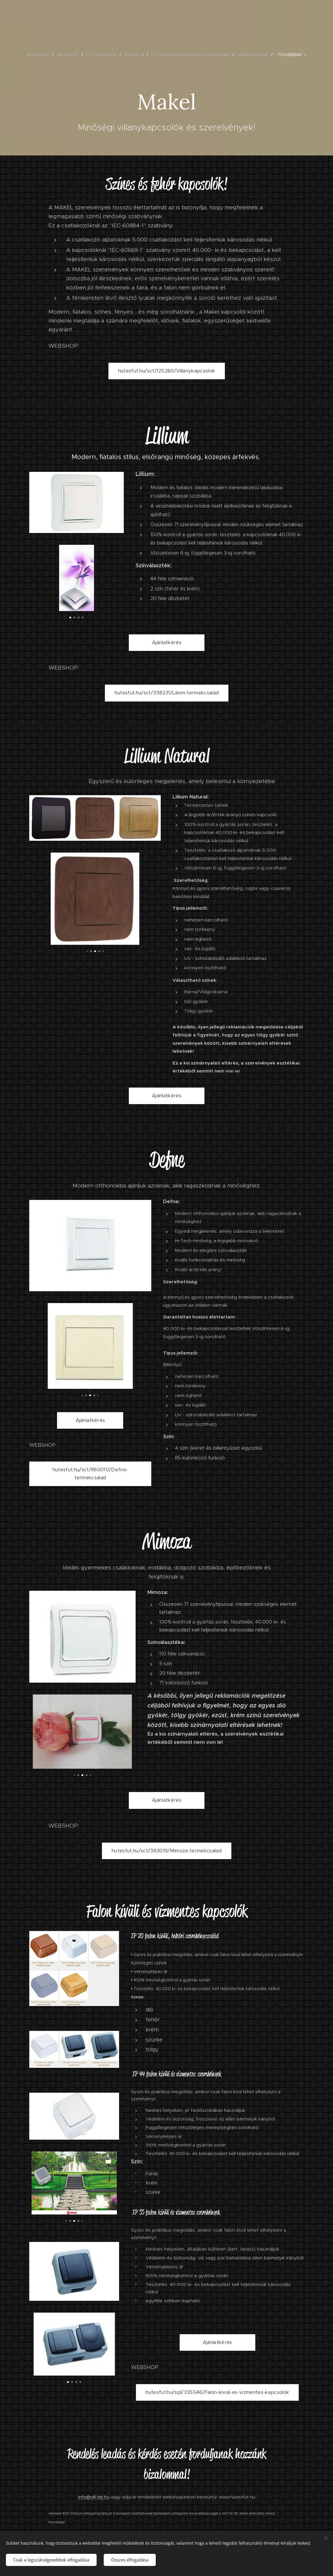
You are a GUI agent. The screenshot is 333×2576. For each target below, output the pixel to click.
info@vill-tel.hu (93, 2497)
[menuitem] (40, 54)
